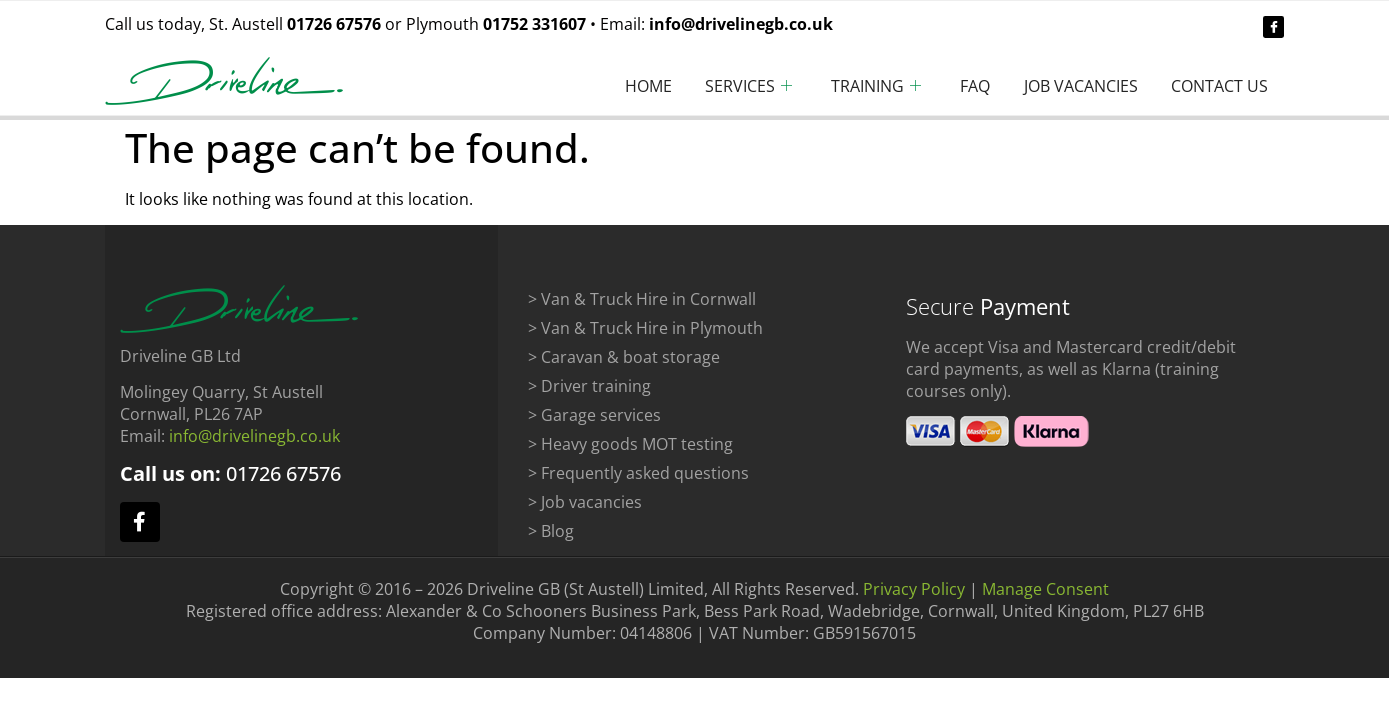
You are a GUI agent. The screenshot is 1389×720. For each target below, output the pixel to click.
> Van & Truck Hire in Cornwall (642, 299)
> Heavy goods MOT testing (630, 444)
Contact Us (1215, 86)
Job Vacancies (1070, 86)
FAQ (958, 86)
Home (610, 86)
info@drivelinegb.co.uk (741, 24)
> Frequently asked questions (638, 473)
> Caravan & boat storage (624, 357)
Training (852, 86)
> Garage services (594, 415)
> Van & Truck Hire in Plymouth (645, 328)
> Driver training (589, 386)
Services (717, 86)
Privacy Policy (914, 589)
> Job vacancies (585, 502)
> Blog (551, 531)
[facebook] (1274, 27)
